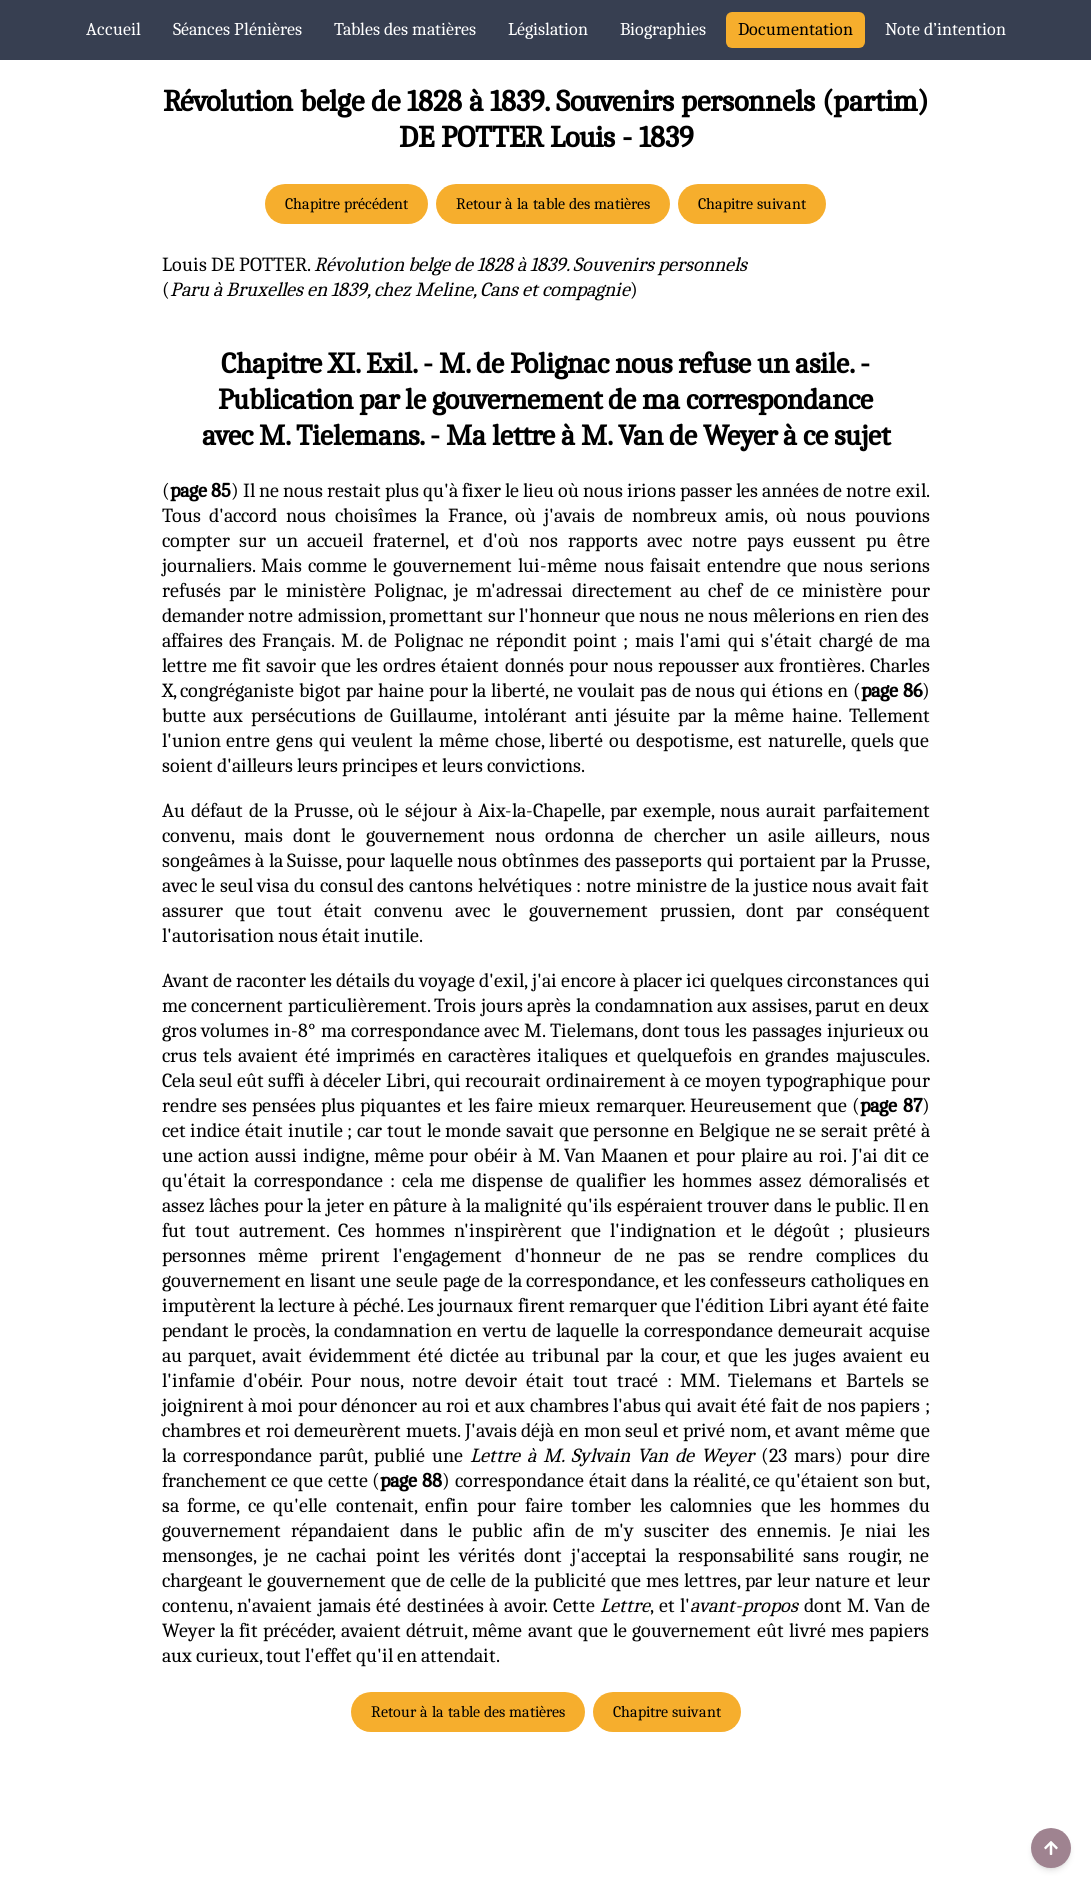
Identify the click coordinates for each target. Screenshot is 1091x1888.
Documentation (795, 29)
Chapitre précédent (346, 204)
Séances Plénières (237, 29)
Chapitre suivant (752, 204)
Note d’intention (945, 29)
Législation (548, 29)
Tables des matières (405, 29)
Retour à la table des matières (553, 204)
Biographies (663, 29)
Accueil (113, 29)
